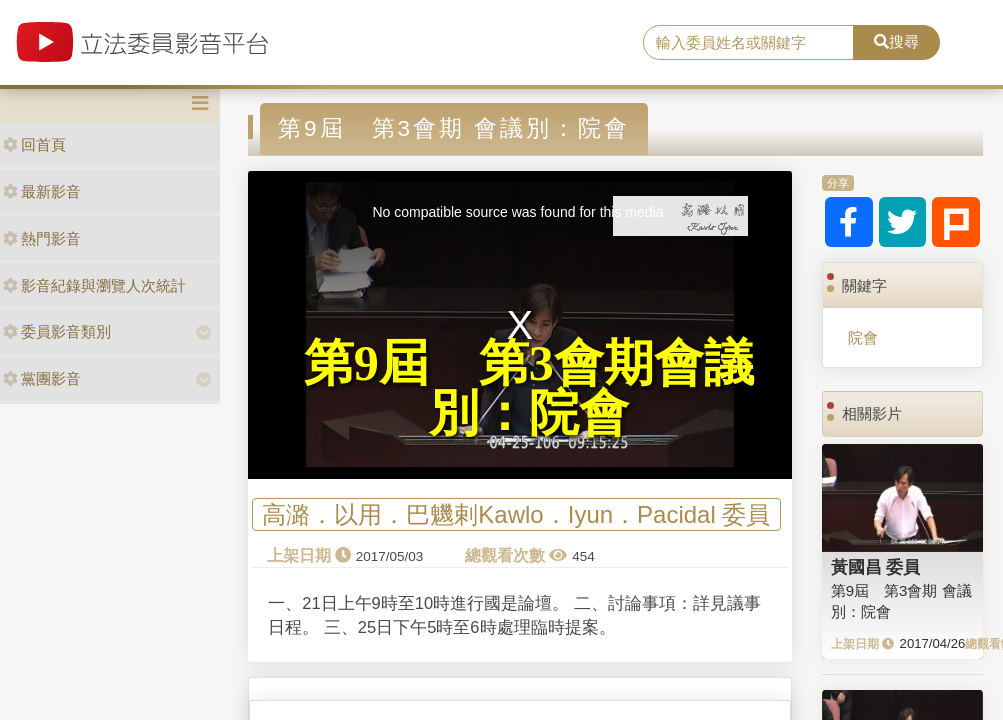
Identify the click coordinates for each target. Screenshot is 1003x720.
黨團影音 (42, 378)
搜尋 (896, 41)
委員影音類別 (57, 331)
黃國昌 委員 (876, 567)
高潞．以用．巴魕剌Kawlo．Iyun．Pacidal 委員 (516, 514)
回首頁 (34, 144)
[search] (748, 43)
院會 (863, 337)
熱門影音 (42, 238)
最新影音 (42, 191)
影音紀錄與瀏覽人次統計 (94, 285)
